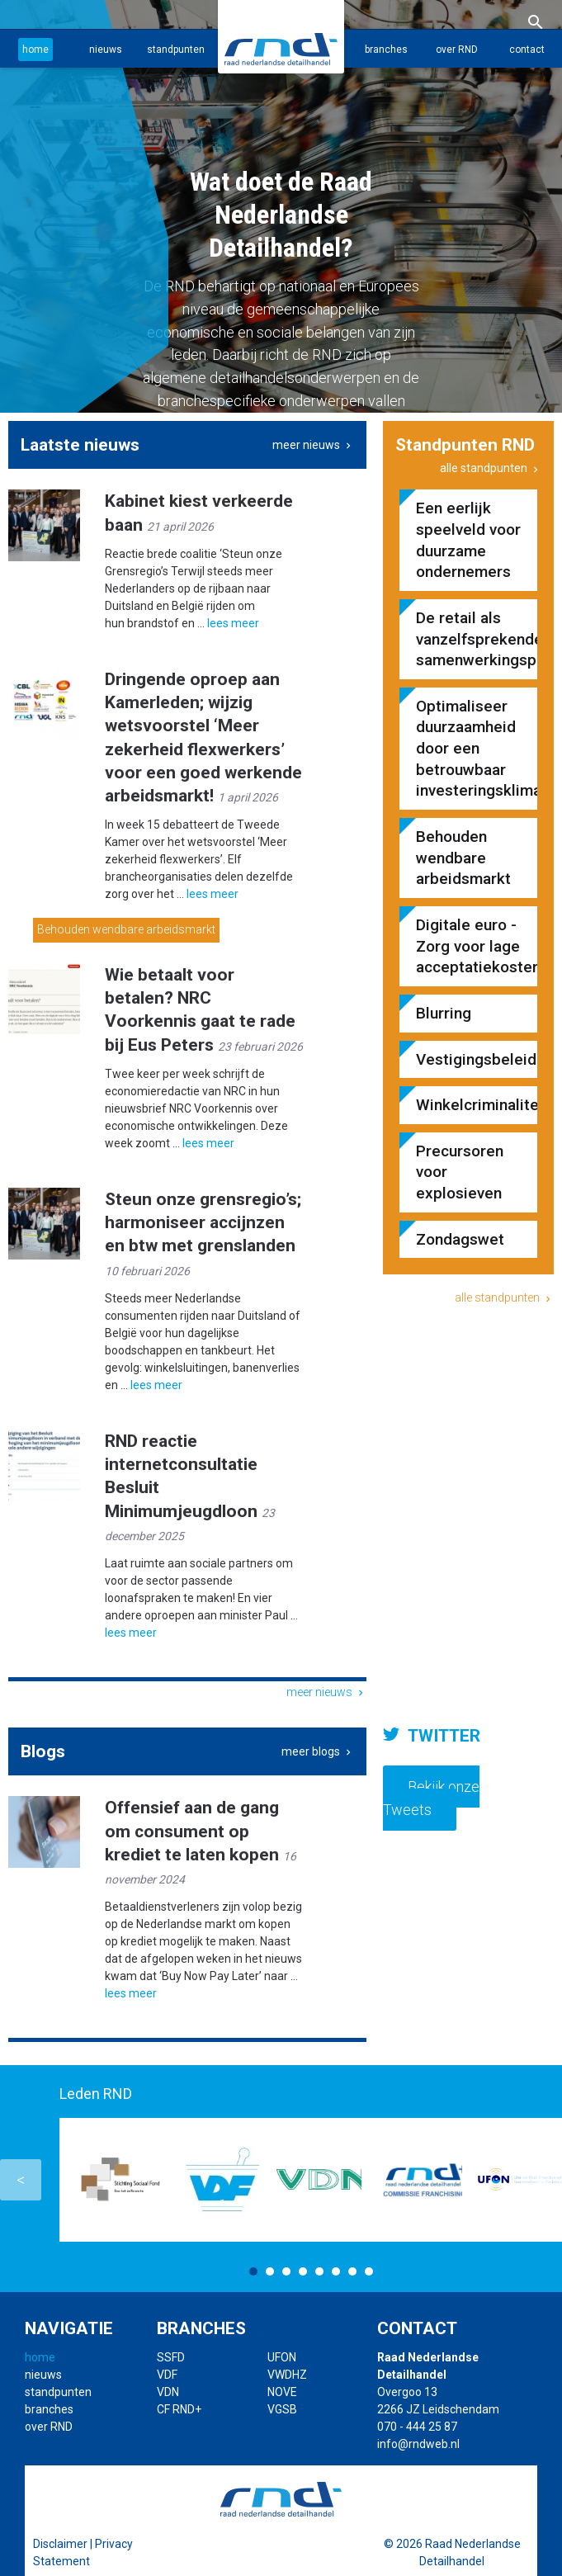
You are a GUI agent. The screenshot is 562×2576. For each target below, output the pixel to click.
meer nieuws (313, 444)
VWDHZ (287, 2374)
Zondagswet (460, 1239)
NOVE (282, 2392)
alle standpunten (490, 468)
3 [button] (286, 2271)
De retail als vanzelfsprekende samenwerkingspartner (468, 638)
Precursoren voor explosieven (459, 1172)
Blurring (443, 1013)
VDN (168, 2392)
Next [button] (541, 2179)
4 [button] (303, 2271)
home (35, 49)
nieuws (105, 49)
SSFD (171, 2357)
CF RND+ (179, 2409)
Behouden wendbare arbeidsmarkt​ (126, 930)
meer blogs (317, 1751)
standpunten (176, 49)
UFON (281, 2357)
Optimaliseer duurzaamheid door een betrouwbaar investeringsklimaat (468, 749)
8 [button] (369, 2271)
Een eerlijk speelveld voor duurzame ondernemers (468, 540)
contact (527, 49)
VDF (167, 2374)
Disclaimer (60, 2543)
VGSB (282, 2409)
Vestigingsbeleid (468, 1059)
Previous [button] (20, 2179)
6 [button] (336, 2271)
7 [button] (352, 2271)
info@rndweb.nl (418, 2444)
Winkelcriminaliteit (468, 1104)
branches (386, 49)
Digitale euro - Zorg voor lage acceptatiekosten (468, 945)
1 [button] (253, 2271)
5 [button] (319, 2271)
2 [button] (270, 2271)
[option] (281, 206)
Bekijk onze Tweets (431, 1798)
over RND (457, 49)
